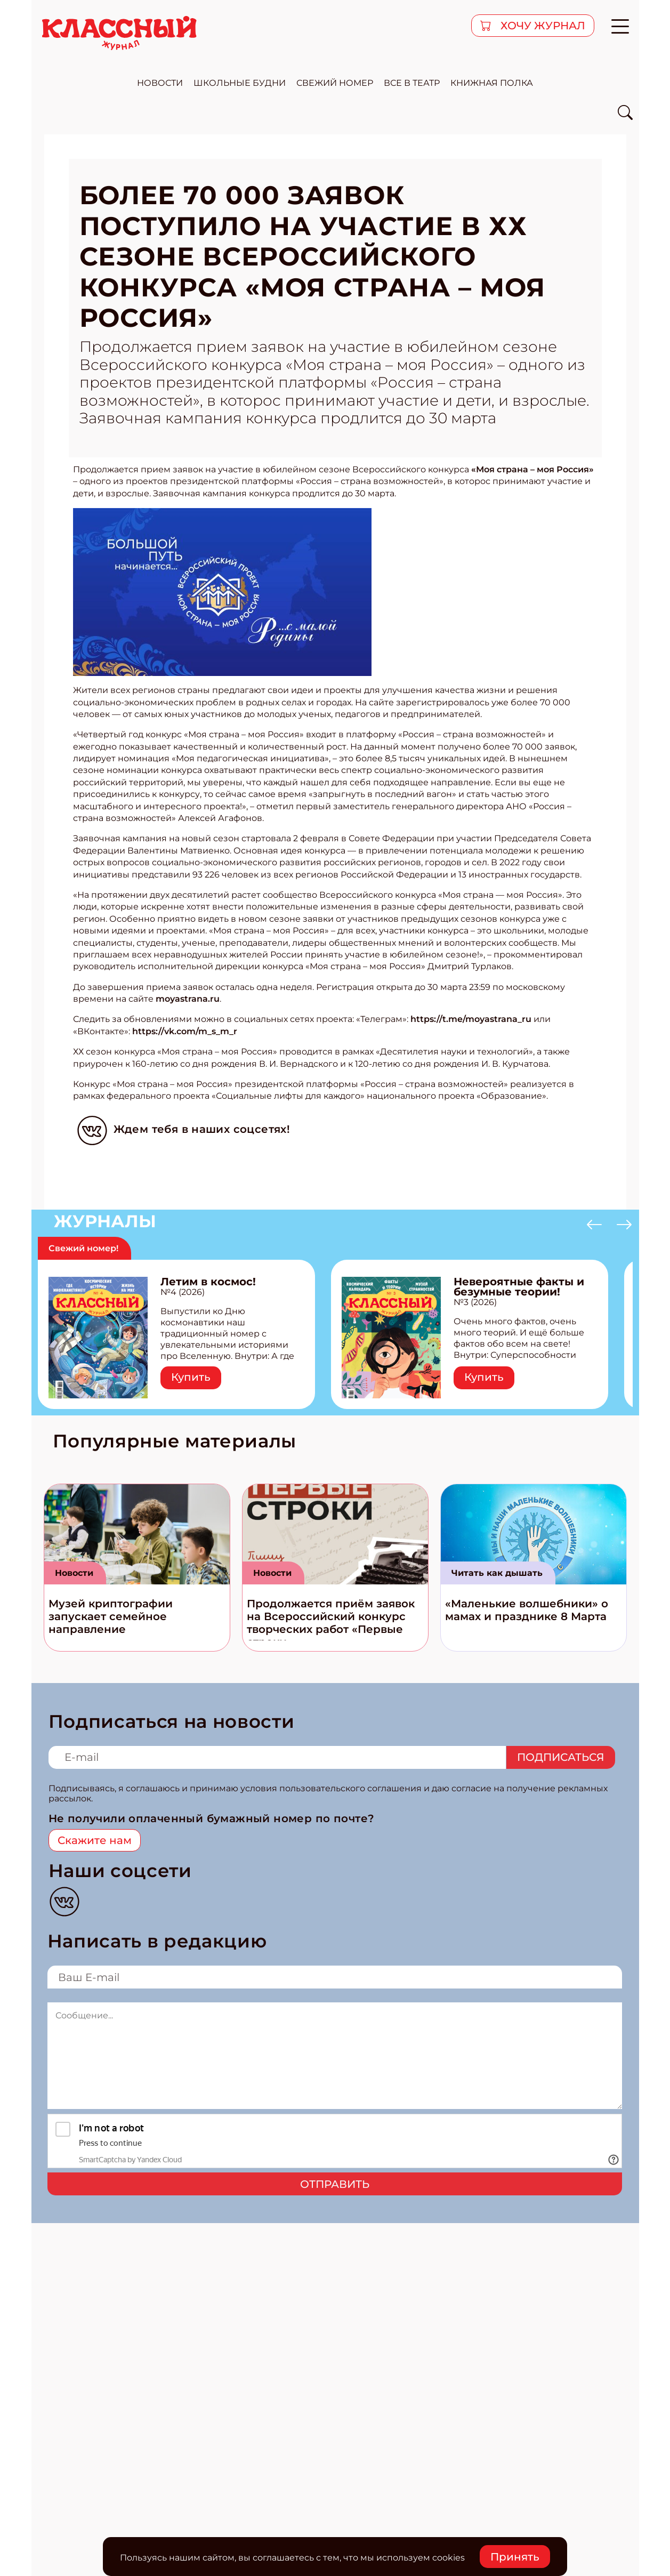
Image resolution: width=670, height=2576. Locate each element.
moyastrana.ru (188, 999)
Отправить (334, 2184)
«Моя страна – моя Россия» (532, 469)
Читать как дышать (497, 1573)
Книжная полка (491, 83)
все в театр (412, 83)
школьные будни (239, 83)
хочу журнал (541, 25)
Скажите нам (95, 1840)
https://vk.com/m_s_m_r (184, 1031)
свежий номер (334, 83)
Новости (74, 1573)
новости (160, 83)
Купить (191, 1377)
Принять (514, 2556)
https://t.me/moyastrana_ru (470, 1019)
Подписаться (560, 1757)
